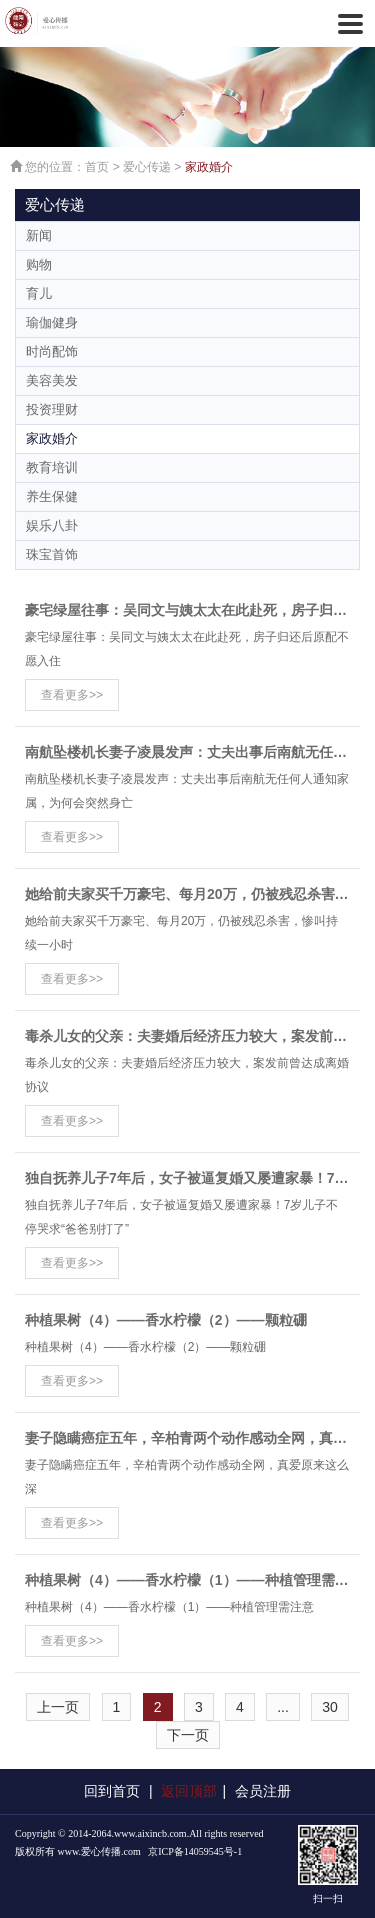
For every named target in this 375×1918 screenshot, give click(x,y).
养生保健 (52, 496)
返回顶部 (189, 1791)
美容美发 (52, 380)
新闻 (39, 235)
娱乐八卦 (52, 525)
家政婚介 (209, 167)
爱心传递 (147, 167)
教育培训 (52, 467)
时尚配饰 (52, 351)
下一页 (188, 1735)
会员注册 (263, 1791)
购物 (39, 264)
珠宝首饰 (52, 554)
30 (330, 1707)
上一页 (58, 1707)
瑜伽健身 (52, 322)
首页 (97, 167)
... (283, 1707)
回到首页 (112, 1791)
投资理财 (52, 409)
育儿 (39, 293)
